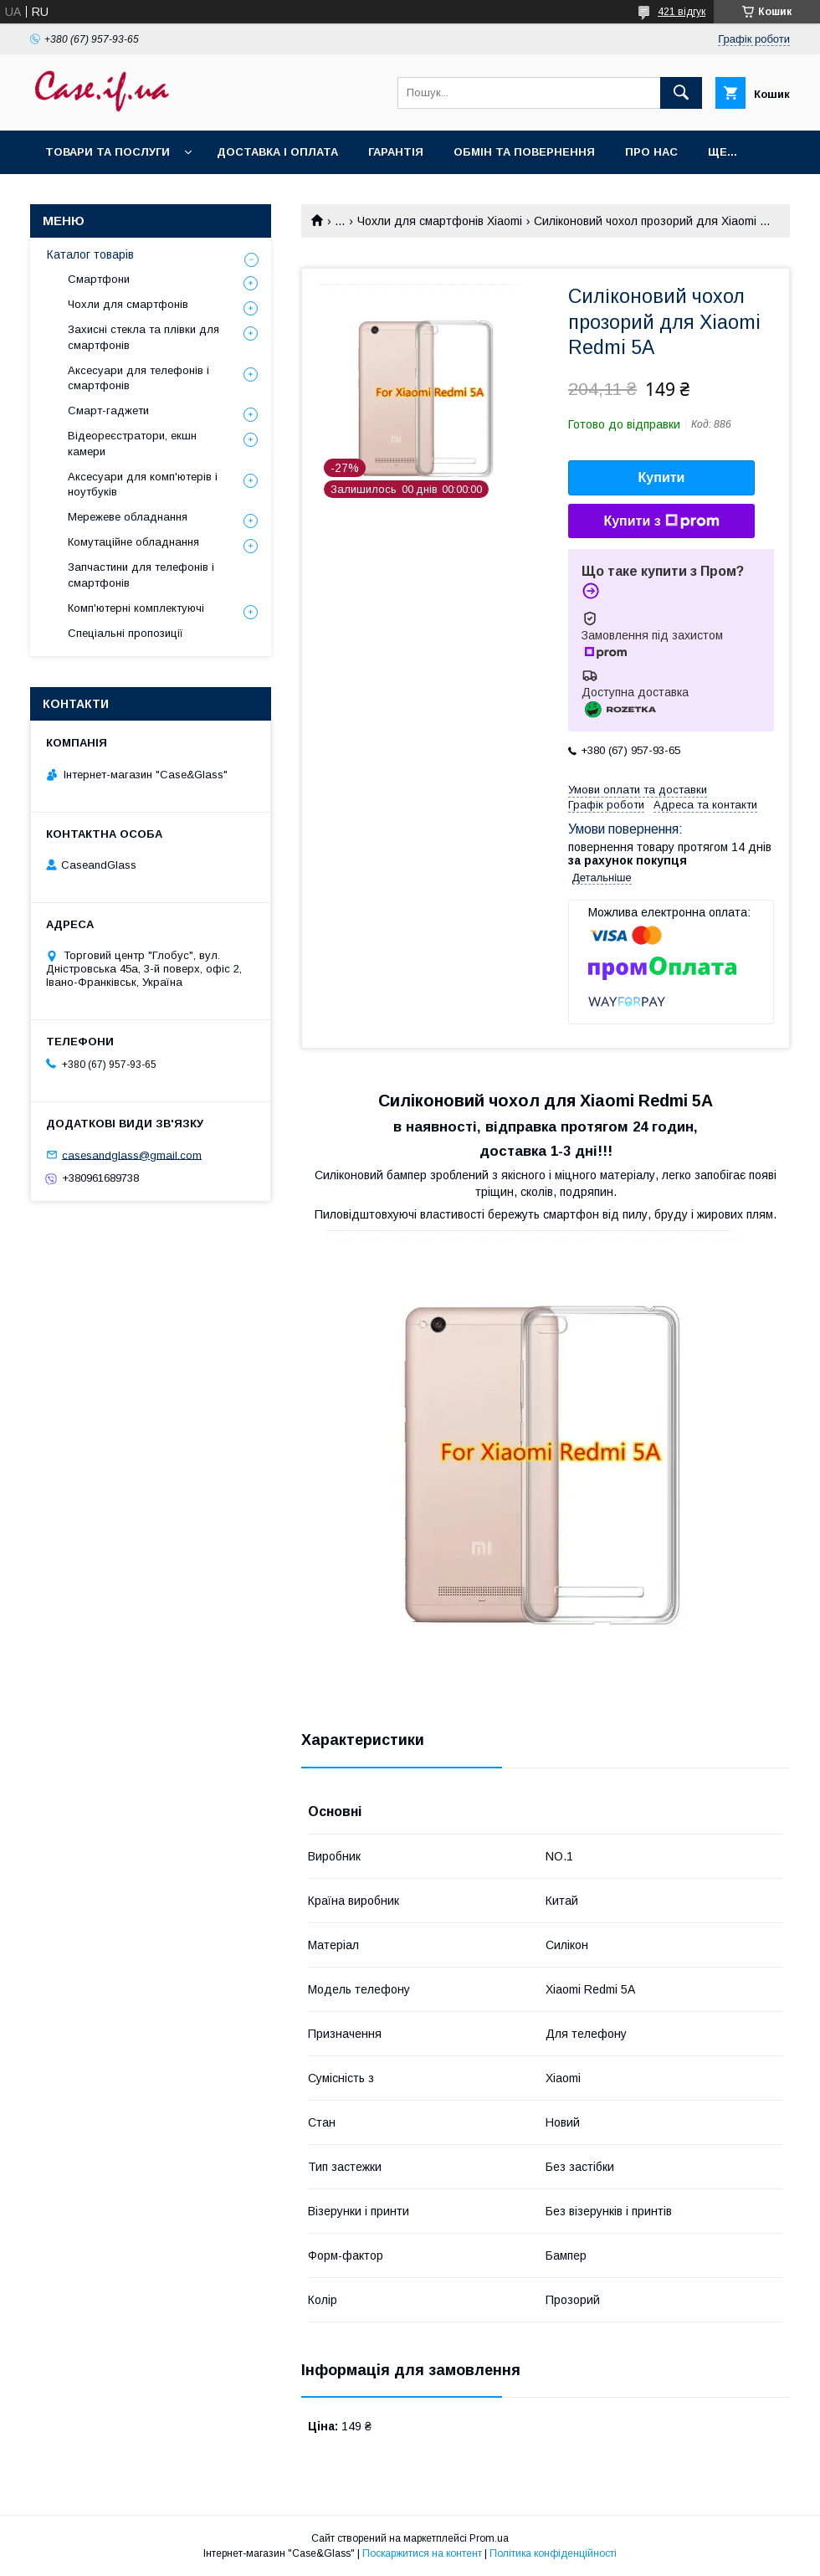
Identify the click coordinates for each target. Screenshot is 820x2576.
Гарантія (395, 152)
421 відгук (681, 12)
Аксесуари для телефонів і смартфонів (138, 378)
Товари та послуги (107, 152)
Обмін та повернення (524, 152)
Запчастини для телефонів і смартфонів (141, 574)
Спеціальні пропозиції (125, 633)
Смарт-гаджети (108, 410)
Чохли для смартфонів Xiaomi (439, 221)
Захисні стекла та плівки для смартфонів (143, 337)
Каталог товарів (90, 254)
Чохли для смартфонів (128, 304)
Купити (661, 477)
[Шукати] (681, 93)
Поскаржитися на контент (422, 2553)
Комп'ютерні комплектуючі (136, 608)
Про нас (651, 152)
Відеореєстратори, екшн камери (132, 443)
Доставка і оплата (277, 152)
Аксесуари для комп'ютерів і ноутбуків (143, 484)
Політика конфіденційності (553, 2553)
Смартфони (99, 279)
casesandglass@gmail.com (132, 1154)
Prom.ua (489, 2538)
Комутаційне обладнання (133, 542)
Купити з (661, 521)
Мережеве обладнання (127, 517)
